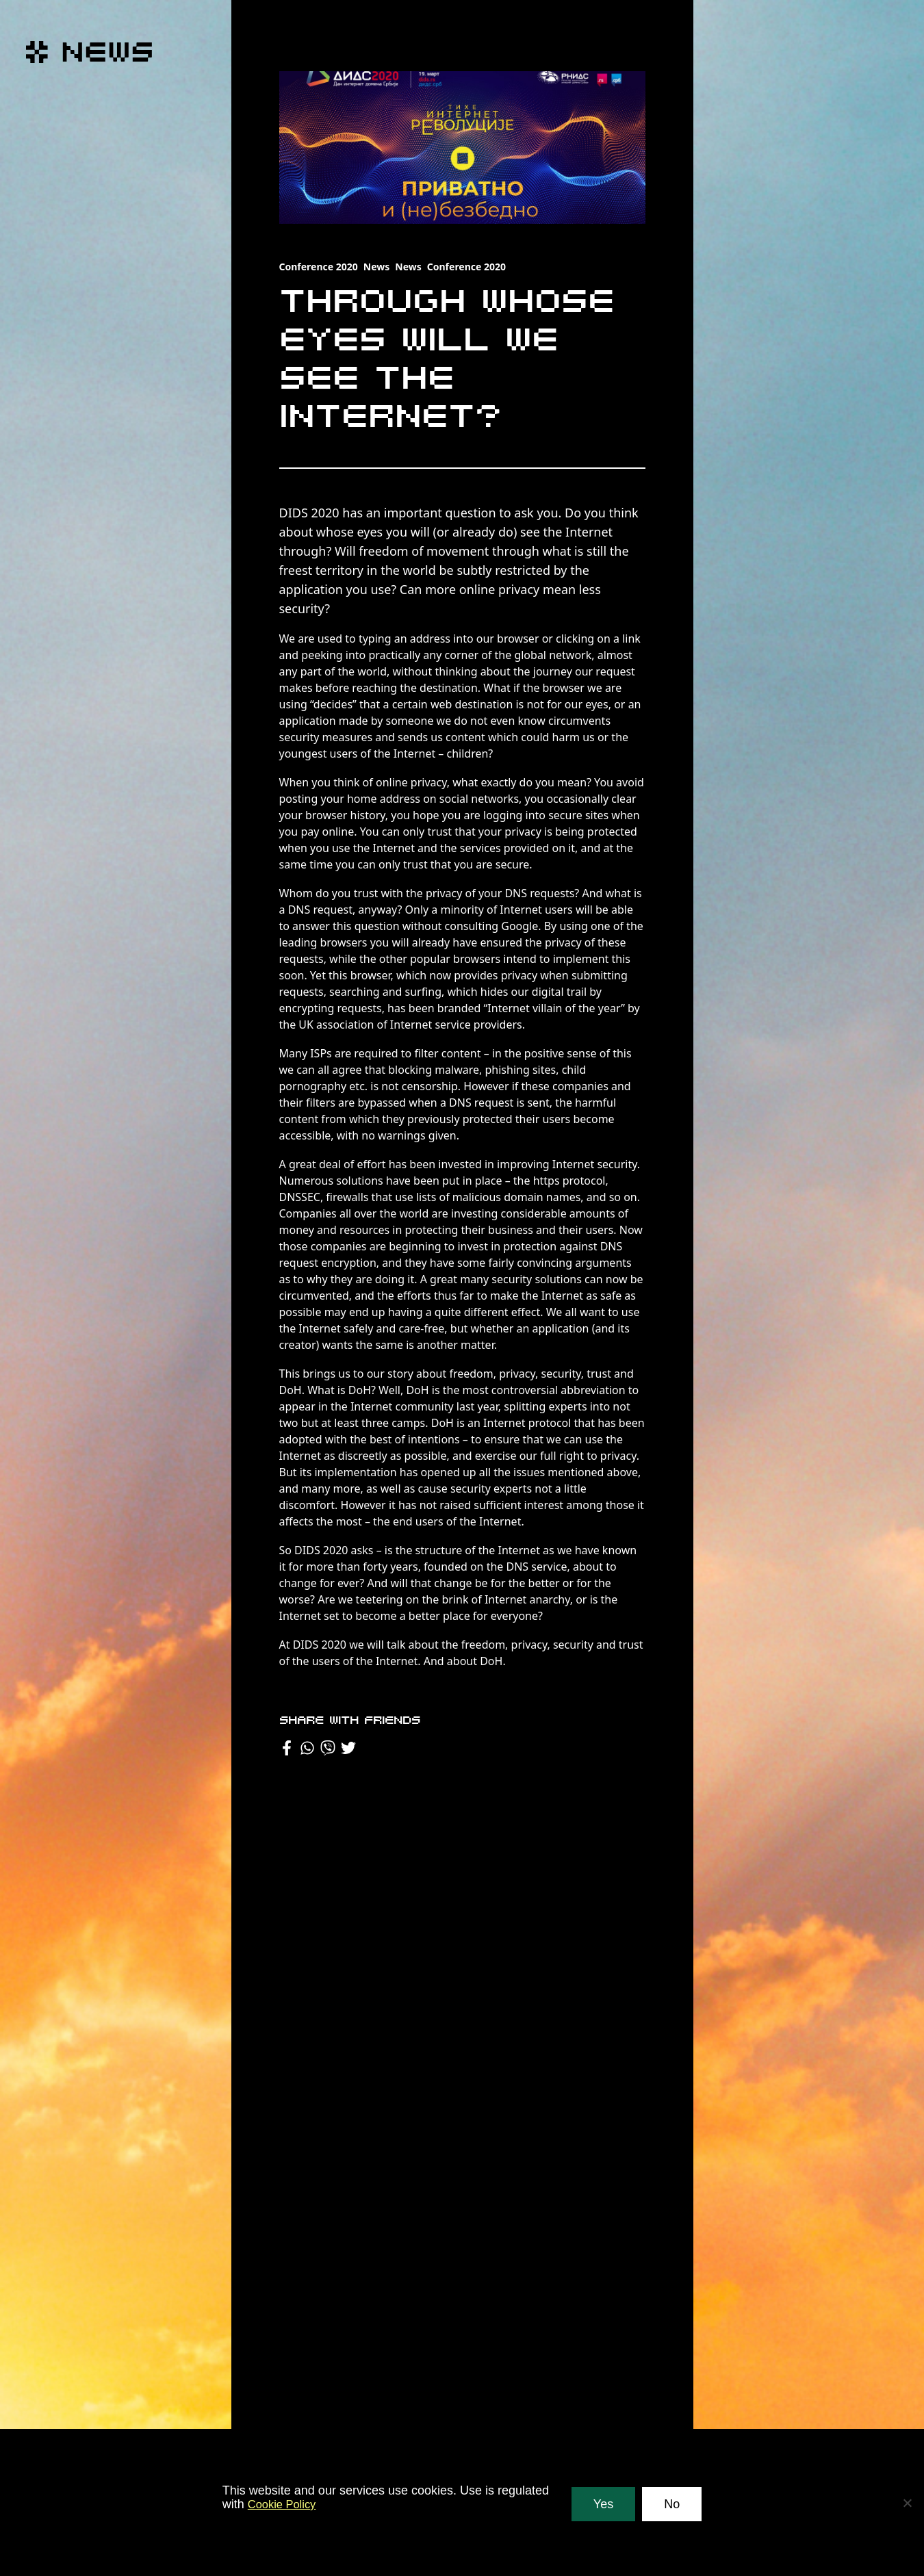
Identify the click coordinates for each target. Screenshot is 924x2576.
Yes (603, 2504)
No (672, 2504)
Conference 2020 (318, 266)
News (376, 266)
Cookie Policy (285, 2504)
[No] (907, 2503)
